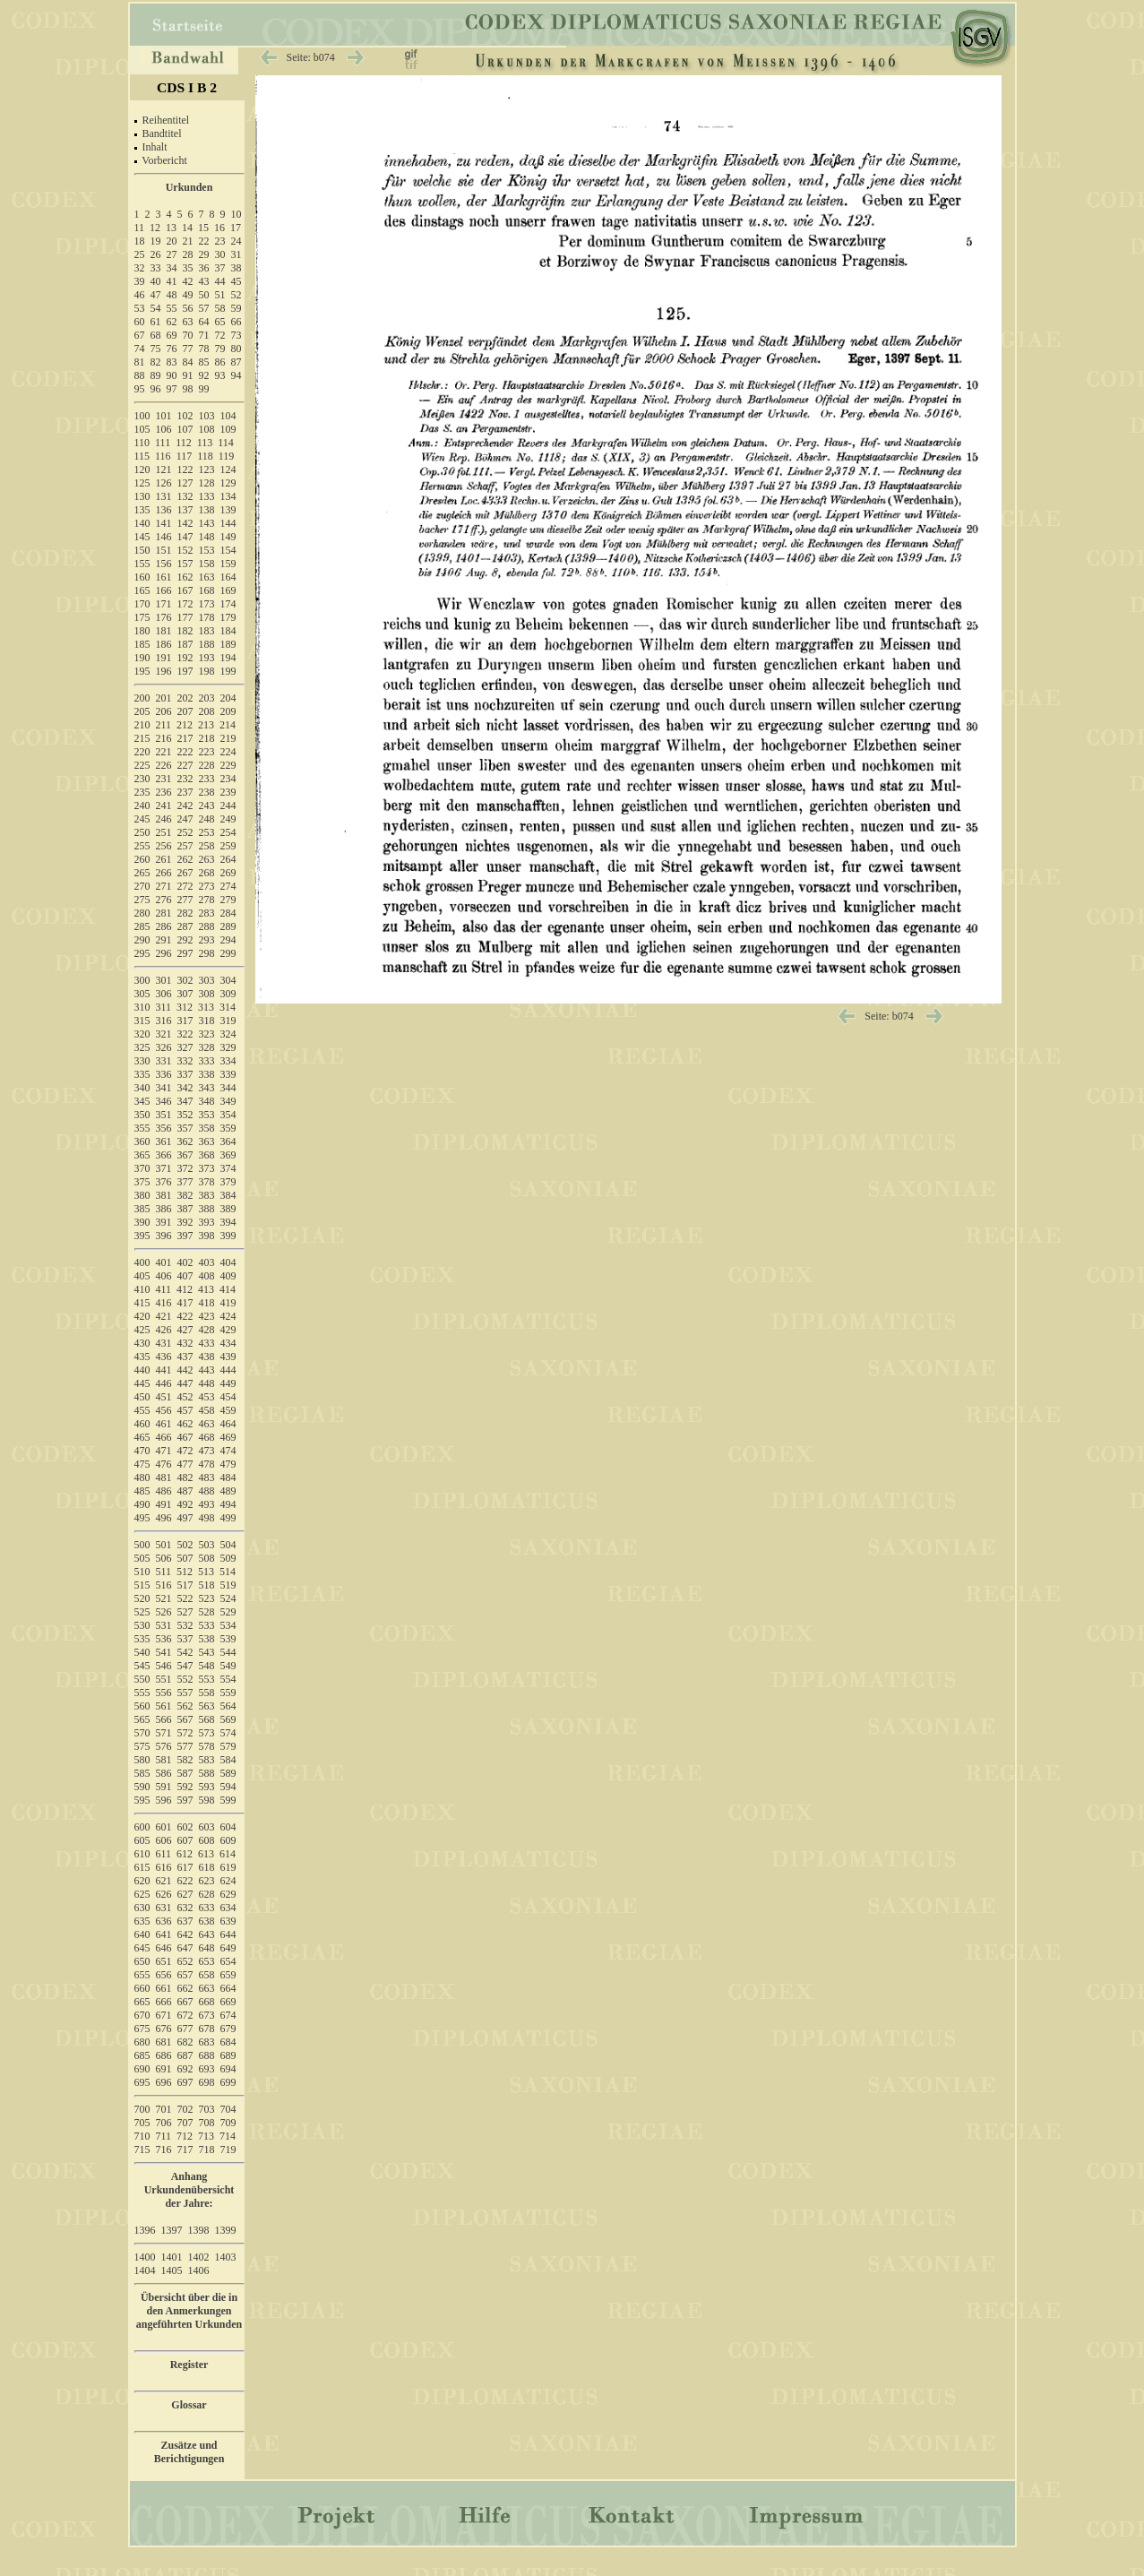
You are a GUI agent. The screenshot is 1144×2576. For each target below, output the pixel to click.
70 (188, 335)
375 (142, 1182)
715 (142, 2149)
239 (228, 792)
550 (142, 1679)
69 (172, 335)
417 (185, 1303)
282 (185, 913)
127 (185, 483)
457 (185, 1410)
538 (207, 1639)
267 (185, 872)
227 (185, 765)
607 (185, 1840)
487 (185, 1491)
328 (207, 1047)
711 (164, 2136)
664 (228, 1988)
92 (204, 375)
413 (206, 1289)
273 (207, 886)
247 (185, 819)
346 (164, 1101)
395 (142, 1235)
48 (172, 295)
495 (142, 1518)
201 (164, 698)
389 (228, 1208)
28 (188, 254)
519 (228, 1585)
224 (228, 751)
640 (142, 1934)
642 (185, 1934)
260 (142, 859)
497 (185, 1518)
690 (142, 2069)
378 (207, 1182)
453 (207, 1397)
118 (205, 456)
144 (228, 523)
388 (207, 1208)
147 (185, 536)
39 (139, 281)
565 (142, 1719)
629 (228, 1894)
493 (207, 1504)
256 (164, 846)
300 (142, 980)
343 (207, 1087)
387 (185, 1208)
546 (164, 1665)
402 (185, 1262)
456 (164, 1410)
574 (228, 1733)
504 (228, 1544)
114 (226, 442)
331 (164, 1061)
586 (164, 1773)
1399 (226, 2230)
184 (228, 631)
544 (228, 1652)
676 (164, 2028)
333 (207, 1061)
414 (227, 1289)
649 (228, 1948)
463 (207, 1423)
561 (164, 1706)
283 (207, 913)
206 (164, 711)
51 (220, 295)
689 (228, 2055)
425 (142, 1329)
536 (164, 1639)
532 (185, 1625)
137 (185, 510)
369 (228, 1155)
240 (142, 805)
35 (188, 268)
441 (164, 1370)
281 (164, 913)
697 (185, 2082)
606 (164, 1840)
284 (228, 913)
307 (185, 993)
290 (142, 940)
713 (206, 2136)
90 (172, 375)
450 (142, 1397)
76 (172, 348)
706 (164, 2122)
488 (207, 1491)
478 (207, 1464)
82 (156, 362)
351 (164, 1114)
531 (164, 1625)
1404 (145, 2270)
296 (164, 953)
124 (228, 469)
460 (142, 1423)
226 (164, 765)
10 (236, 214)
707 (185, 2122)
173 (207, 604)
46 (139, 295)
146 (164, 536)
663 (207, 1988)
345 (142, 1101)
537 (185, 1639)
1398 (199, 2230)
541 (164, 1652)
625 (142, 1894)
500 (142, 1544)
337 (185, 1074)
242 (185, 805)
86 (220, 362)
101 (164, 415)
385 (142, 1208)
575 (142, 1746)
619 (228, 1867)
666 (164, 2001)
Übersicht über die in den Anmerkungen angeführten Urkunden (189, 2310)
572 (185, 1733)
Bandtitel (162, 133)
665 (142, 2001)
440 (142, 1370)
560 (142, 1706)
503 (207, 1544)
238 (207, 792)
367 (185, 1155)
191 (164, 657)
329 (228, 1047)
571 (164, 1733)
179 (228, 617)
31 (236, 254)
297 (185, 953)
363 (207, 1141)
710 (142, 2136)
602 (185, 1827)
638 (207, 1921)
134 (228, 496)
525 (142, 1612)
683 (207, 2042)
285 (142, 926)
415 (142, 1303)
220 (142, 751)
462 (185, 1423)
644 (228, 1934)
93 (220, 375)
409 (228, 1276)
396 (164, 1235)
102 (185, 415)
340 (142, 1087)
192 (185, 657)
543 (207, 1652)
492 (185, 1504)
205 (142, 711)
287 (185, 926)
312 (184, 1007)
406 (164, 1276)
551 (164, 1679)
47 (156, 295)
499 (228, 1518)
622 (185, 1880)
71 (204, 335)
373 (207, 1168)
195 (142, 671)
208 (207, 711)
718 (207, 2149)
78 (204, 348)
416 (164, 1303)
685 (142, 2055)
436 (164, 1356)
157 (185, 563)
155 (142, 563)
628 (207, 1894)
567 (185, 1719)
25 (139, 254)
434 (228, 1343)
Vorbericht (164, 160)
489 (228, 1491)
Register (189, 2364)
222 (185, 751)
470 (142, 1450)
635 (142, 1921)
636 (164, 1921)
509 (228, 1558)
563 (207, 1706)
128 (207, 483)
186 (164, 644)
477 (185, 1464)
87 (236, 362)
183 (207, 631)
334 (228, 1061)
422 (185, 1316)
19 (156, 241)
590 (142, 1786)
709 (228, 2122)
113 (205, 442)
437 (185, 1356)
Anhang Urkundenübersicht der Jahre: (189, 2190)
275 (142, 899)
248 (207, 819)
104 (228, 415)
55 (172, 308)
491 (164, 1504)
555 (142, 1692)
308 (207, 993)
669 (228, 2001)
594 (228, 1786)
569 (228, 1719)
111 (162, 442)
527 (185, 1612)
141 (164, 523)
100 (142, 415)
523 (207, 1598)
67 (139, 335)
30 (220, 254)
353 (207, 1114)
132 (185, 496)
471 (164, 1450)
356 (164, 1128)
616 (164, 1867)
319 (228, 1020)
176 (164, 617)
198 (207, 671)
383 (207, 1195)
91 (188, 375)
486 (164, 1491)
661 (164, 1988)
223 (207, 751)
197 (185, 671)
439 (228, 1356)
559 (228, 1692)
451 (164, 1397)
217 (185, 738)
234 (228, 778)
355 (142, 1128)
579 (228, 1746)
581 (164, 1759)
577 (185, 1746)
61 (156, 321)
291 (164, 940)
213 (206, 725)
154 (228, 550)
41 (172, 281)
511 (164, 1571)
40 (156, 281)
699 (228, 2082)
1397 (172, 2230)
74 (139, 348)
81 (139, 362)
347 (185, 1101)
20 (172, 241)
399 (228, 1235)
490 (142, 1504)
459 (228, 1410)
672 (185, 2015)
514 (227, 1571)
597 (185, 1800)
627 (185, 1894)
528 (207, 1612)
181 (164, 631)
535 (142, 1639)
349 (228, 1101)
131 (164, 496)
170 (142, 604)
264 (228, 859)
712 (184, 2136)
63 (188, 321)
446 (164, 1383)
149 (228, 536)
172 (185, 604)
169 (228, 590)
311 (164, 1007)
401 (164, 1262)
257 (185, 846)
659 (228, 1975)
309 (228, 993)
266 (164, 872)
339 (228, 1074)
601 (164, 1827)
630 (142, 1907)
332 (185, 1061)
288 (207, 926)
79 (220, 348)
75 (156, 348)
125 (142, 483)
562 (185, 1706)
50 (204, 295)
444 (228, 1370)
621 (164, 1880)
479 (228, 1464)
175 (142, 617)
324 (228, 1034)
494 (228, 1504)
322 (185, 1034)
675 (142, 2028)
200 (142, 698)
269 (228, 872)
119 (227, 456)
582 (185, 1759)
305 (142, 993)
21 (188, 241)
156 (164, 563)
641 (164, 1934)
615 (142, 1867)
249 (228, 819)
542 (185, 1652)
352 (185, 1114)
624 (228, 1880)
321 (164, 1034)
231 (164, 778)
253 (207, 832)
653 (207, 1961)
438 (207, 1356)
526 (164, 1612)
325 (142, 1047)
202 (185, 698)
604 (228, 1827)
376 (164, 1182)
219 (228, 738)
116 (163, 456)
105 (142, 429)
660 (142, 1988)
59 (236, 308)
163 (207, 577)
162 (185, 577)
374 (228, 1168)
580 (142, 1759)
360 (142, 1141)
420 (142, 1316)
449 (228, 1383)
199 (228, 671)
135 (142, 510)
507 (185, 1558)
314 (227, 1007)
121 (164, 469)
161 (164, 577)
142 (185, 523)
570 (142, 1733)
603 (207, 1827)
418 (207, 1303)
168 (207, 590)
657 (185, 1975)
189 (228, 644)
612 (184, 1854)
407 (185, 1276)
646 (164, 1948)
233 (207, 778)
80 (236, 348)
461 (164, 1423)
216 (164, 738)
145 (142, 536)
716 (164, 2149)
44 (220, 281)
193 (207, 657)
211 (164, 725)
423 (207, 1316)
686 (164, 2055)
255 (142, 846)
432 (185, 1343)
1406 (199, 2270)
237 (185, 792)
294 (228, 940)
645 (142, 1948)
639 (228, 1921)
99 (204, 389)
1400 (145, 2257)
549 (228, 1665)
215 (142, 738)
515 (142, 1585)
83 (172, 362)
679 (228, 2028)
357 (185, 1128)
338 (207, 1074)
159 (228, 563)
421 (164, 1316)
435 (142, 1356)
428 (207, 1329)
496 (164, 1518)
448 (207, 1383)
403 (207, 1262)
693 (207, 2069)
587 (185, 1773)
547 (185, 1665)
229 (228, 765)
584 (228, 1759)
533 (207, 1625)
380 (142, 1195)
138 (207, 510)
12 (155, 227)
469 (228, 1437)
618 (207, 1867)
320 (142, 1034)
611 (164, 1854)
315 (142, 1020)
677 (185, 2028)
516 (164, 1585)
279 (228, 899)
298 (207, 953)
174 (228, 604)
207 (185, 711)
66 (236, 321)
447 (185, 1383)
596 (164, 1800)
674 (228, 2015)
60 (139, 321)
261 (164, 859)
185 (142, 644)
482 (185, 1477)
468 (207, 1437)
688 (207, 2055)
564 (228, 1706)
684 (228, 2042)
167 (185, 590)
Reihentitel (166, 120)
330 (142, 1061)
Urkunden (189, 187)
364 (228, 1141)
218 (207, 738)
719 (228, 2149)
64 (204, 321)
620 (142, 1880)
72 (220, 335)
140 (142, 523)
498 (207, 1518)
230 (142, 778)
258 (207, 846)
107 (185, 429)
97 (172, 389)
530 (142, 1625)
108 (207, 429)
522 (185, 1598)
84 (188, 362)
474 (228, 1450)
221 (164, 751)
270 (142, 886)
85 (204, 362)
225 (142, 765)
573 (207, 1733)
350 (142, 1114)
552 (185, 1679)
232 (185, 778)
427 (185, 1329)
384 (228, 1195)
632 (185, 1907)
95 (139, 389)
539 (228, 1639)
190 (142, 657)
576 (164, 1746)
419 (228, 1303)
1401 (172, 2257)
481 (164, 1477)
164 (228, 577)
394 (228, 1222)
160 (142, 577)
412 (184, 1289)
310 (142, 1007)
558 (207, 1692)
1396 (145, 2230)
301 (164, 980)
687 (185, 2055)
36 (204, 268)
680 (142, 2042)
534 (228, 1625)
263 (207, 859)
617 (185, 1867)
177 (185, 617)
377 (185, 1182)
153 (207, 550)
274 (228, 886)
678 (207, 2028)
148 (207, 536)
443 (207, 1370)
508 (207, 1558)
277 (185, 899)
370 (142, 1168)
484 (228, 1477)
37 (220, 268)
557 (185, 1692)
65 (220, 321)
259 (228, 846)
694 (228, 2069)
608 (207, 1840)
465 (142, 1437)
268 (207, 872)
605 (142, 1840)
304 (228, 980)
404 (228, 1262)
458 (207, 1410)
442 (185, 1370)
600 (142, 1827)
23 (220, 241)
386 (164, 1208)
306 (164, 993)
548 (207, 1665)
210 (142, 725)
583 (207, 1759)
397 (185, 1235)
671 (164, 2015)
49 (188, 295)
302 (185, 980)
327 (185, 1047)
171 (164, 604)
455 (142, 1410)
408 (207, 1276)
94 (236, 375)
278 (207, 899)
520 (142, 1598)
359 (228, 1128)
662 (185, 1988)
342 (185, 1087)
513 (206, 1571)
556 (164, 1692)
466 (164, 1437)
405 (142, 1276)
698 (207, 2082)
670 (142, 2015)
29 (204, 254)
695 (142, 2082)
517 (185, 1585)
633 (207, 1907)
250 (142, 832)
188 (207, 644)
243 (207, 805)
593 (207, 1786)
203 (207, 698)
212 (184, 725)
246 (164, 819)
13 (171, 227)
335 (142, 1074)
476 (164, 1464)
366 (164, 1155)
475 (142, 1464)
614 (227, 1854)
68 (156, 335)
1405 (172, 2270)
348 (207, 1101)
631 (164, 1907)
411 (164, 1289)
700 (142, 2109)
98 (188, 389)
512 (184, 1571)
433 (207, 1343)
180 (142, 631)
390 (142, 1222)
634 (228, 1907)
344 (228, 1087)
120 (142, 469)
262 (185, 859)
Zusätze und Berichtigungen (189, 2452)
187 (185, 644)
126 (164, 483)
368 (207, 1155)
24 (236, 241)
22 (204, 241)
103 (207, 415)
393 (207, 1222)
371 (164, 1168)
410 (142, 1289)
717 (185, 2149)
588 (207, 1773)
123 (207, 469)
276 (164, 899)
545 (142, 1665)
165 (142, 590)
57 (204, 308)
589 (228, 1773)
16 (219, 227)
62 (172, 321)
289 (228, 926)
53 (139, 308)
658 (207, 1975)
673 (207, 2015)
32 (139, 268)
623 (207, 1880)
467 (185, 1437)
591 (164, 1786)
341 (164, 1087)
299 (228, 953)
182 (185, 631)
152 (185, 550)
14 (187, 227)
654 (228, 1961)
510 (142, 1571)
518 (207, 1585)
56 (188, 308)
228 (207, 765)
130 (142, 496)
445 (142, 1383)
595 (142, 1800)
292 (185, 940)
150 (142, 550)
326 (164, 1047)
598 (207, 1800)
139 (228, 510)
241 (164, 805)
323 (207, 1034)
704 (228, 2109)
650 (142, 1961)
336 (164, 1074)
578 (207, 1746)
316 (164, 1020)
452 (185, 1397)
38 (236, 268)
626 (164, 1894)
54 (156, 308)
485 (142, 1491)
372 (185, 1168)
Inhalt (155, 147)
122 (185, 469)
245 (142, 819)
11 (139, 227)
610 (142, 1854)
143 (207, 523)
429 (228, 1329)
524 (228, 1598)
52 (236, 295)
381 (164, 1195)
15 (203, 227)
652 (185, 1961)
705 (142, 2122)
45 (236, 281)
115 (142, 456)
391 (164, 1222)
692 (185, 2069)
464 (228, 1423)
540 (142, 1652)
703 (207, 2109)
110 (142, 442)
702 (185, 2109)
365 (142, 1155)
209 (228, 711)
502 (185, 1544)
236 (164, 792)
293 (207, 940)
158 (207, 563)
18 (139, 241)
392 (185, 1222)
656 (164, 1975)
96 (156, 389)
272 (185, 886)
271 (164, 886)
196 (164, 671)
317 (185, 1020)
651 (164, 1961)
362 (185, 1141)
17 (235, 227)
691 (164, 2069)
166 (164, 590)
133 (207, 496)
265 (142, 872)
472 (185, 1450)
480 (142, 1477)
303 (207, 980)
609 (228, 1840)
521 (164, 1598)
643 (207, 1934)
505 (142, 1558)
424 (228, 1316)
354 (228, 1114)
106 (164, 429)
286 (164, 926)
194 (228, 657)
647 (185, 1948)
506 (164, 1558)
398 (207, 1235)
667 (185, 2001)
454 (228, 1397)
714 (227, 2136)
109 (228, 429)
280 (142, 913)
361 (164, 1141)
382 (185, 1195)
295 (142, 953)
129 (228, 483)
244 (228, 805)
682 (185, 2042)
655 (142, 1975)
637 (185, 1921)
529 (228, 1612)
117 (184, 456)
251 (164, 832)
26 (156, 254)
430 (142, 1343)
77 (188, 348)
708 (207, 2122)
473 (207, 1450)
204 (228, 698)
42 (188, 281)
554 (228, 1679)
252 (185, 832)
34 (172, 268)
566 (164, 1719)
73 (236, 335)
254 (228, 832)
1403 (226, 2257)
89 (156, 375)
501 (164, 1544)
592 (185, 1786)
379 (228, 1182)
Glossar (188, 2405)
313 (206, 1007)
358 (207, 1128)
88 (139, 375)
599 (228, 1800)
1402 (199, 2257)
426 (164, 1329)
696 (164, 2082)
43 (204, 281)
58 (220, 308)
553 (207, 1679)
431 (164, 1343)
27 (172, 254)
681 (164, 2042)
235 (142, 792)
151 (164, 550)
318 (207, 1020)
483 (207, 1477)
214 (227, 725)
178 (207, 617)
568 (207, 1719)
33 (156, 268)
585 (142, 1773)
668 (207, 2001)
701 (164, 2109)
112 (184, 442)
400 (142, 1262)
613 (206, 1854)
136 (164, 510)
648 (207, 1948)
